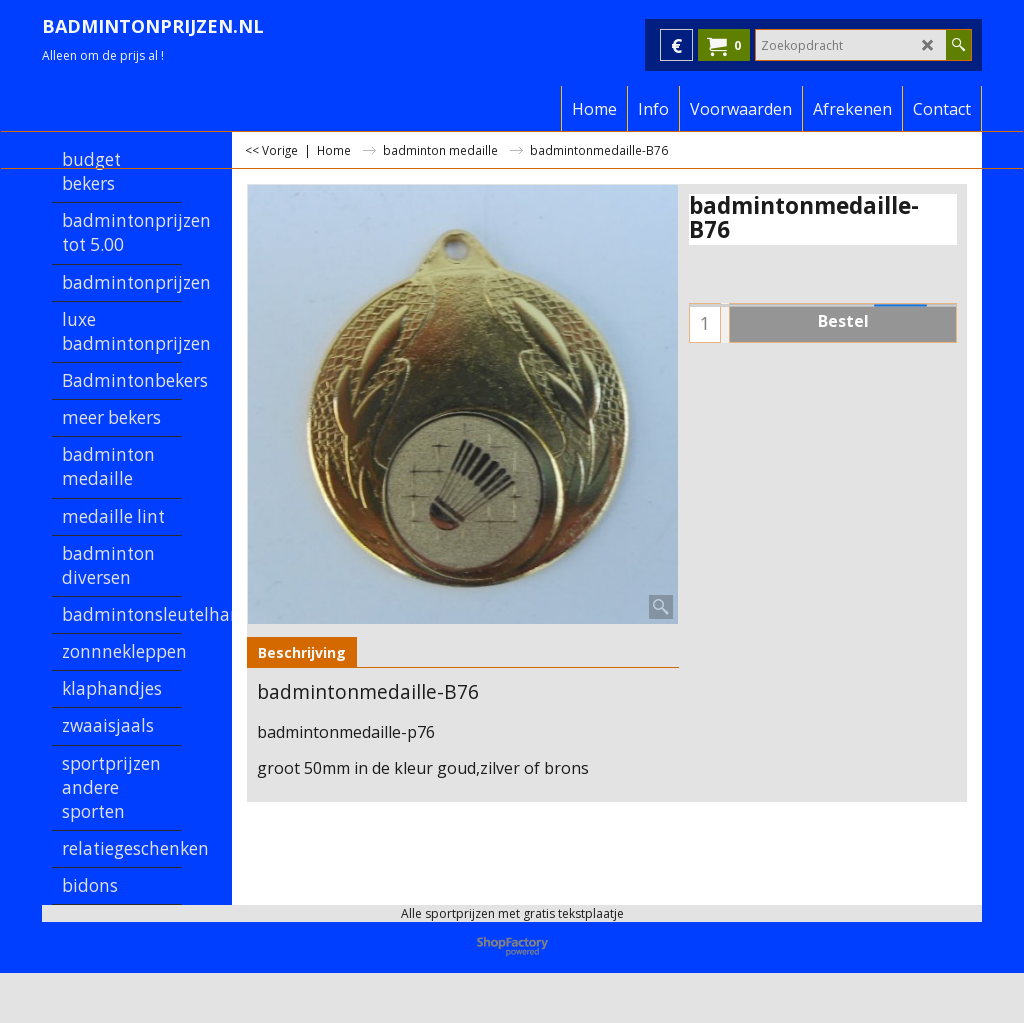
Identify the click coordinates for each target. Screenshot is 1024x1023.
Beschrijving (302, 652)
